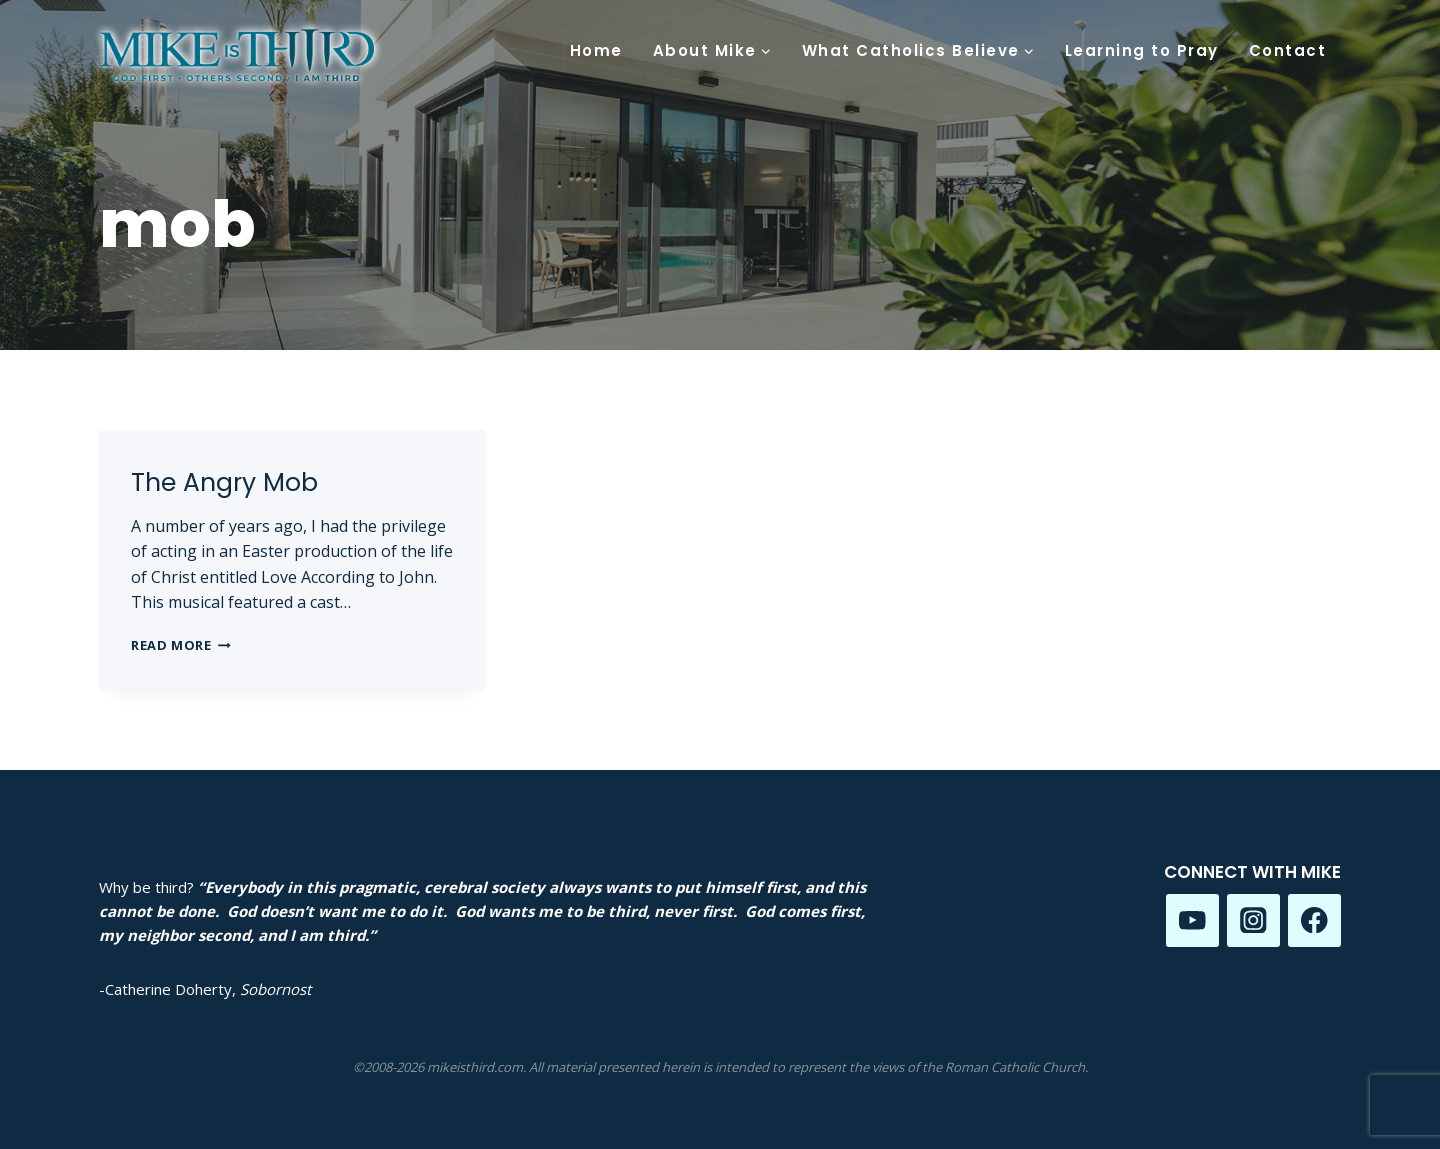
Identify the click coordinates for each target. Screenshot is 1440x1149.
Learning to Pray (1142, 50)
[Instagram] (1253, 920)
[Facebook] (1314, 920)
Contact (1288, 50)
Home (596, 50)
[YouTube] (1192, 920)
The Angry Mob (224, 482)
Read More (181, 645)
